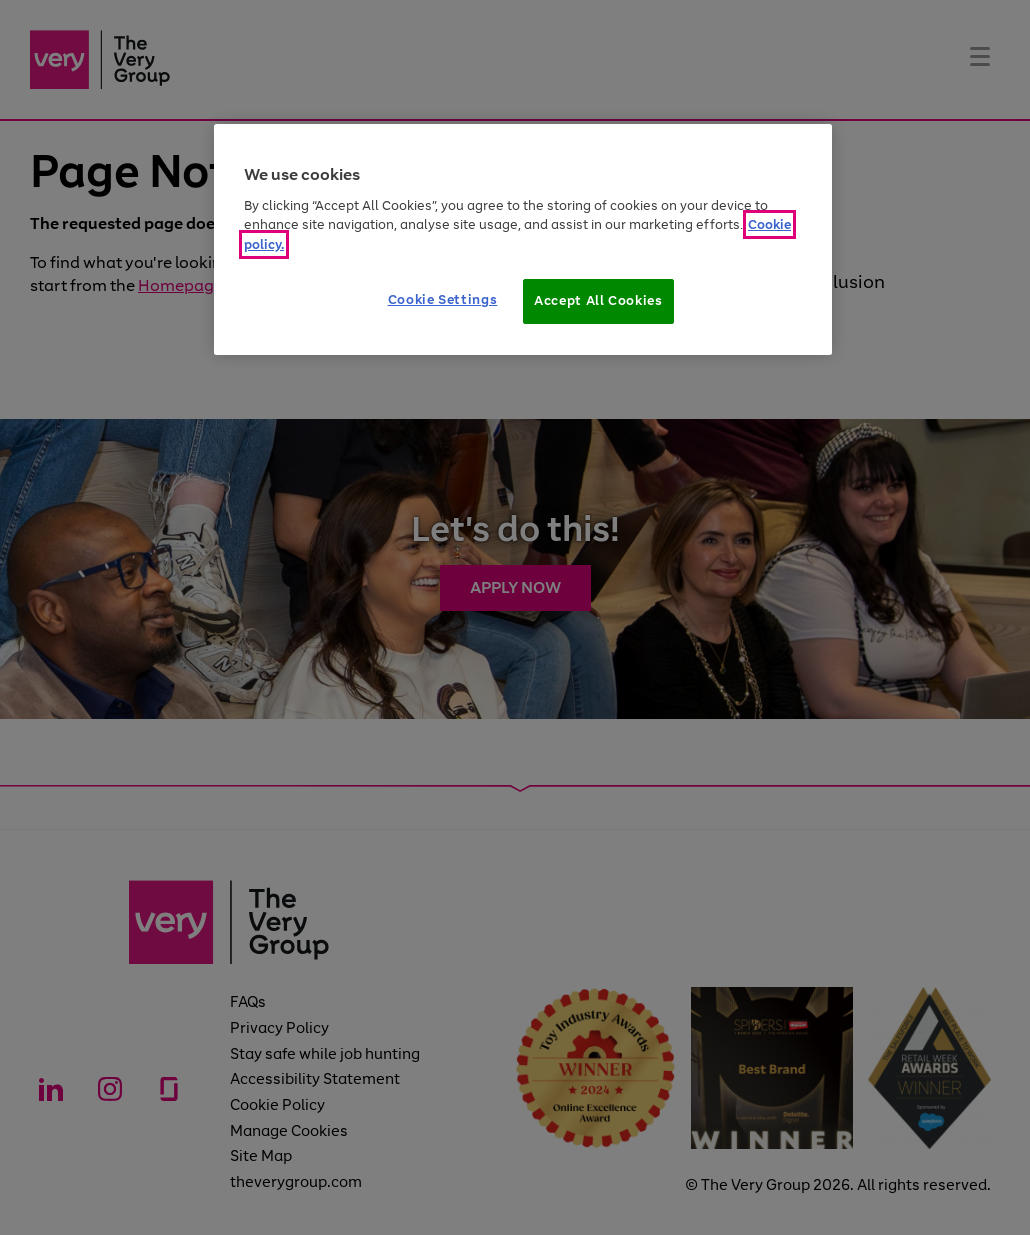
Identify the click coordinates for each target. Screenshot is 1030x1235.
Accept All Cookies (598, 300)
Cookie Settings (443, 299)
